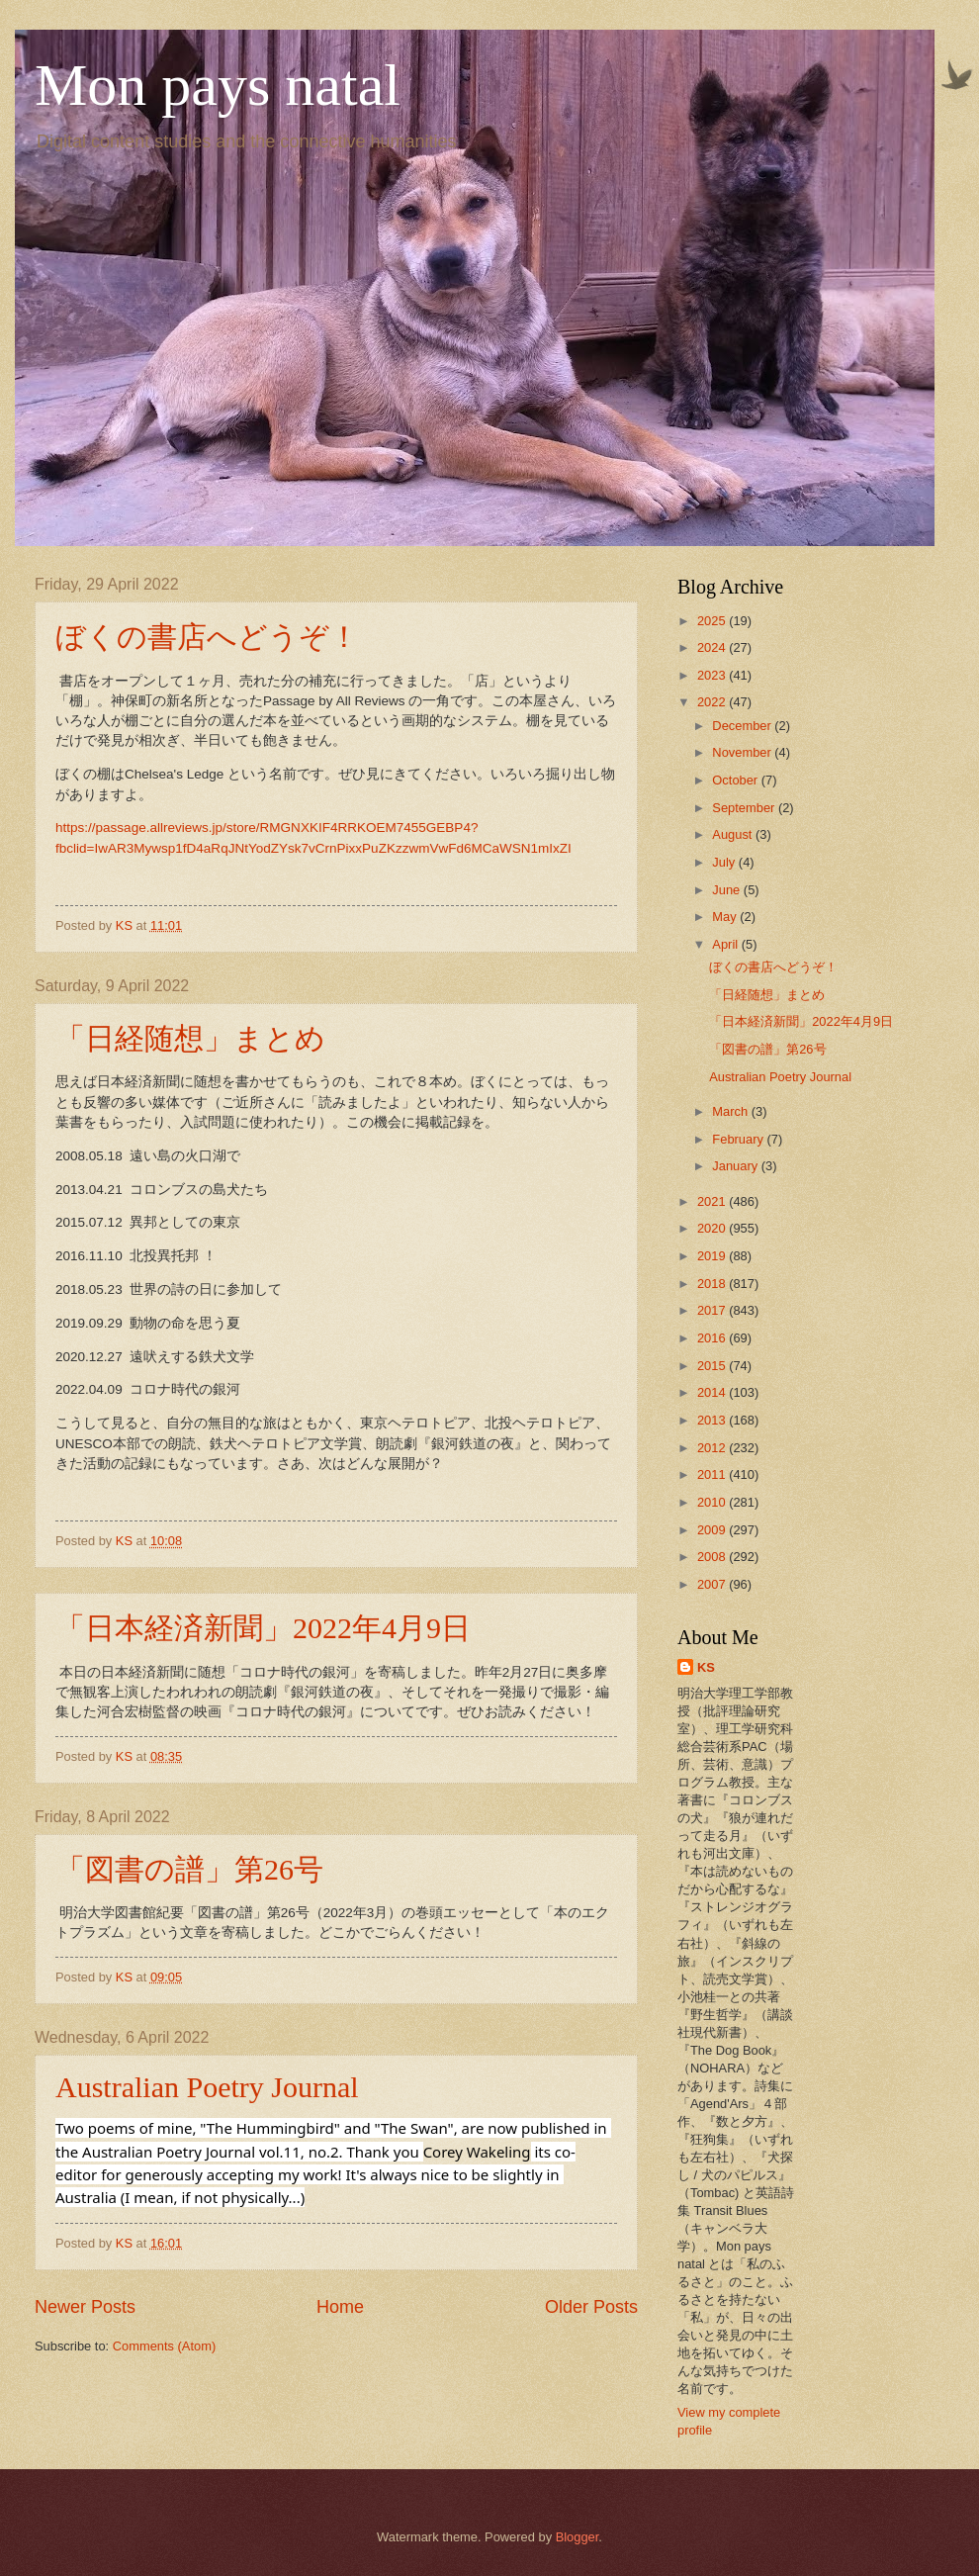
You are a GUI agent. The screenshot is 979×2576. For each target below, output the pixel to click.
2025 (713, 620)
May (726, 916)
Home (340, 2307)
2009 (713, 1529)
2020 (713, 1228)
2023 (713, 675)
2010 (713, 1502)
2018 (713, 1283)
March (731, 1111)
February (739, 1139)
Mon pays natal (217, 85)
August (734, 834)
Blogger (577, 2537)
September (745, 807)
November (743, 752)
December (743, 725)
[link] (477, 2152)
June (728, 889)
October (736, 780)
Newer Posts (85, 2307)
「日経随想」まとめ (190, 1038)
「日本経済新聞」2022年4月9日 (263, 1627)
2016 (713, 1338)
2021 (713, 1201)
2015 (713, 1365)
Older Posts (591, 2307)
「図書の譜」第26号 (189, 1869)
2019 (713, 1255)
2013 (713, 1420)
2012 (713, 1447)
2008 (713, 1556)
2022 (713, 701)
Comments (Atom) (164, 2346)
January (736, 1165)
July (725, 862)
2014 (713, 1392)
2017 (713, 1310)
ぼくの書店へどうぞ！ (207, 636)
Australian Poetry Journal (207, 2086)
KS (706, 1667)
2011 (713, 1474)
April (726, 944)
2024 (713, 647)
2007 (713, 1584)
